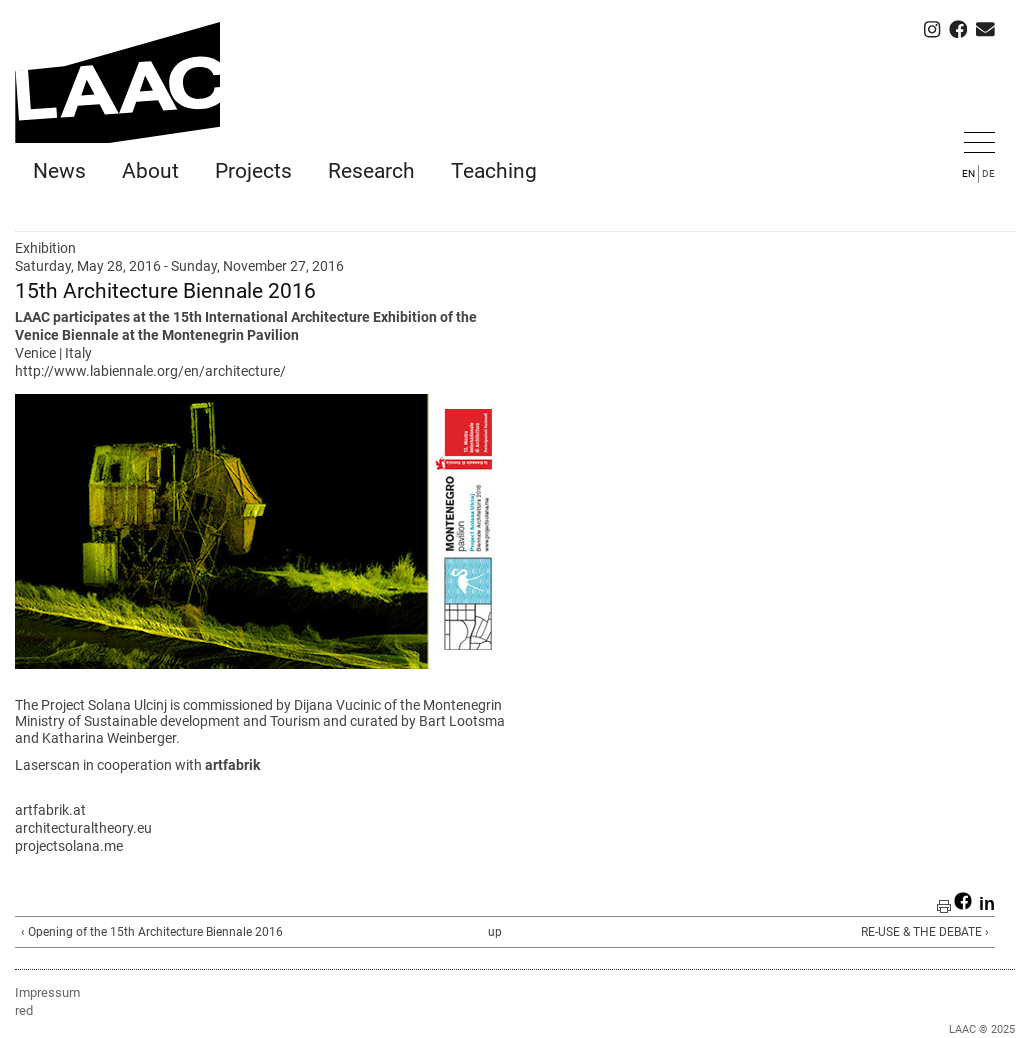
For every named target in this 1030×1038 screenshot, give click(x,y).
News (59, 171)
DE (988, 173)
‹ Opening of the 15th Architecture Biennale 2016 (152, 932)
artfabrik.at (50, 810)
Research (371, 171)
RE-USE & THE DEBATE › (925, 932)
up (495, 932)
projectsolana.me (69, 846)
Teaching (494, 171)
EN (968, 173)
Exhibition (45, 248)
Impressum (47, 992)
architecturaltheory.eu (83, 828)
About (150, 171)
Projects (253, 171)
